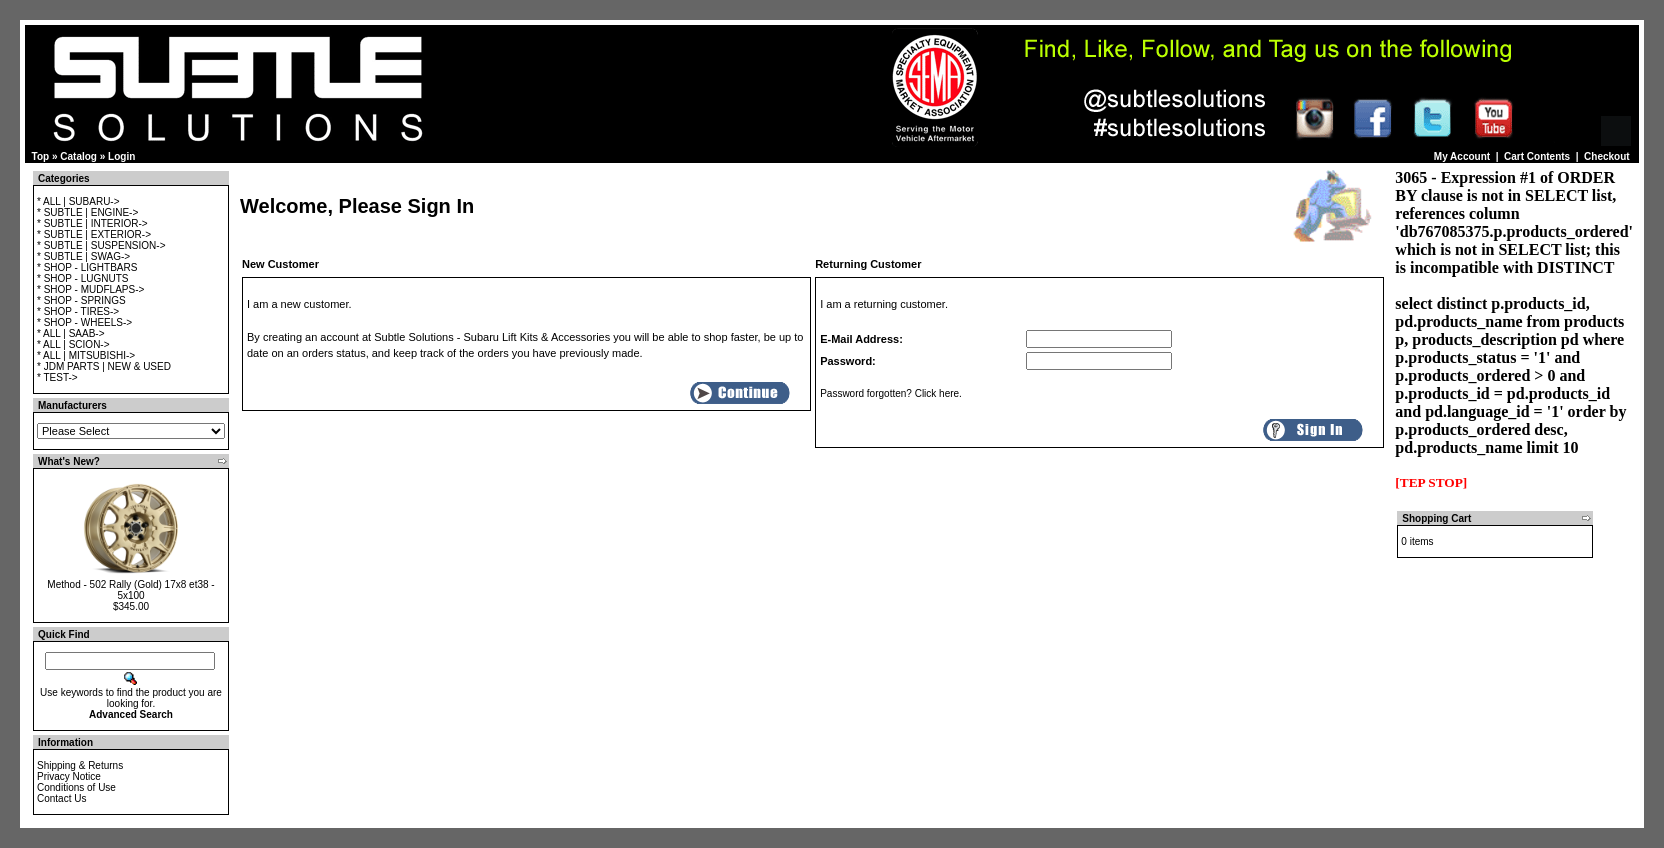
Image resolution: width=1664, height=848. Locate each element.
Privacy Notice (69, 776)
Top (41, 156)
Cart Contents (1537, 156)
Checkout (1607, 156)
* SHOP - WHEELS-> (84, 322)
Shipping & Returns (80, 765)
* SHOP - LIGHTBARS (87, 267)
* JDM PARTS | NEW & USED (104, 366)
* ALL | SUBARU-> (78, 201)
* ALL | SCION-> (73, 344)
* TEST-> (57, 377)
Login (121, 156)
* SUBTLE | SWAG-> (83, 256)
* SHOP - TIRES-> (78, 311)
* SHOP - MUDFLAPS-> (90, 289)
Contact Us (61, 798)
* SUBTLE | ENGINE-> (87, 212)
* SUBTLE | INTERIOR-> (92, 223)
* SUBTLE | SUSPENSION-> (101, 245)
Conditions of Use (76, 787)
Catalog (78, 156)
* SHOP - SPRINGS (81, 300)
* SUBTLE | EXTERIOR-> (94, 234)
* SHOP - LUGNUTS (83, 278)
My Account (1462, 156)
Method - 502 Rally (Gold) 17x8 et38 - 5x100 (130, 590)
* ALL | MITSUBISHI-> (86, 355)
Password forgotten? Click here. (891, 393)
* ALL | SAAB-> (71, 333)
